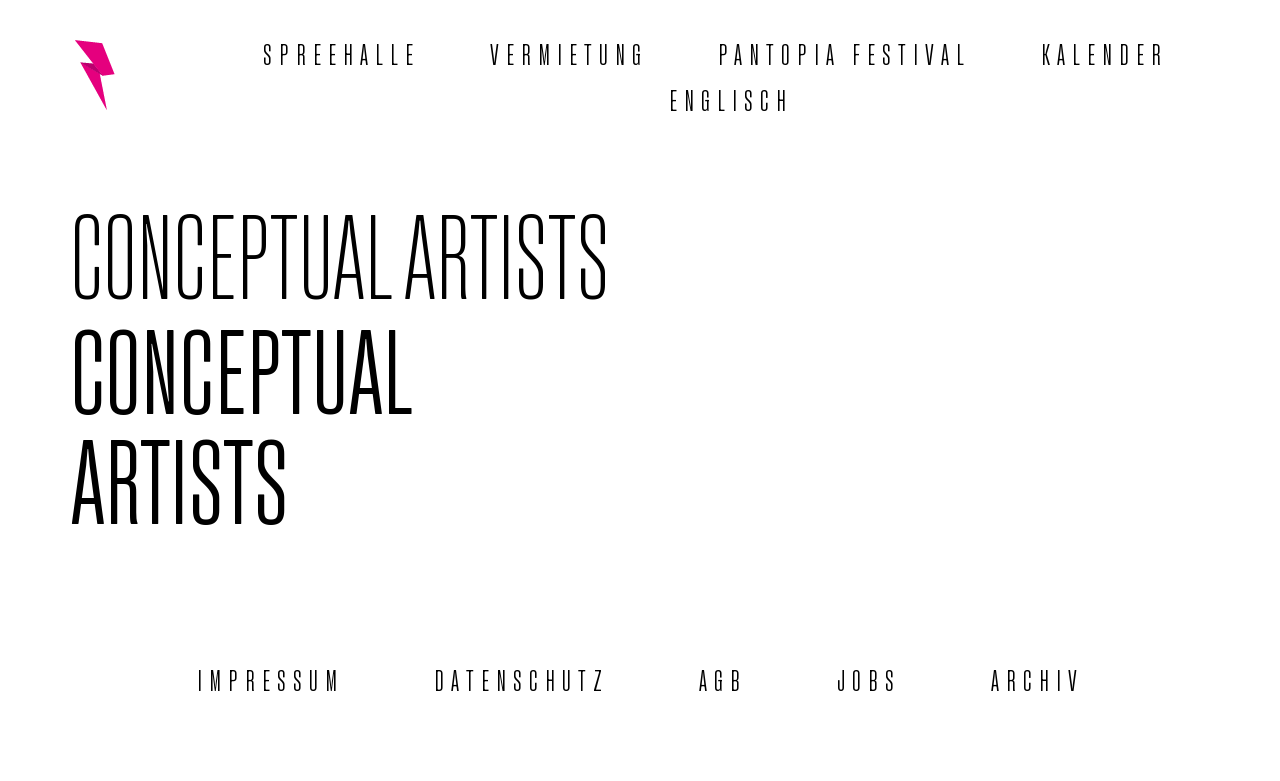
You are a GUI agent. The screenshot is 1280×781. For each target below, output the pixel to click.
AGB (723, 678)
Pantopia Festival (844, 52)
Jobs (869, 678)
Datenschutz (521, 678)
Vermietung (569, 52)
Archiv (1037, 678)
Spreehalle (341, 52)
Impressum (270, 678)
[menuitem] (731, 98)
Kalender (1104, 52)
